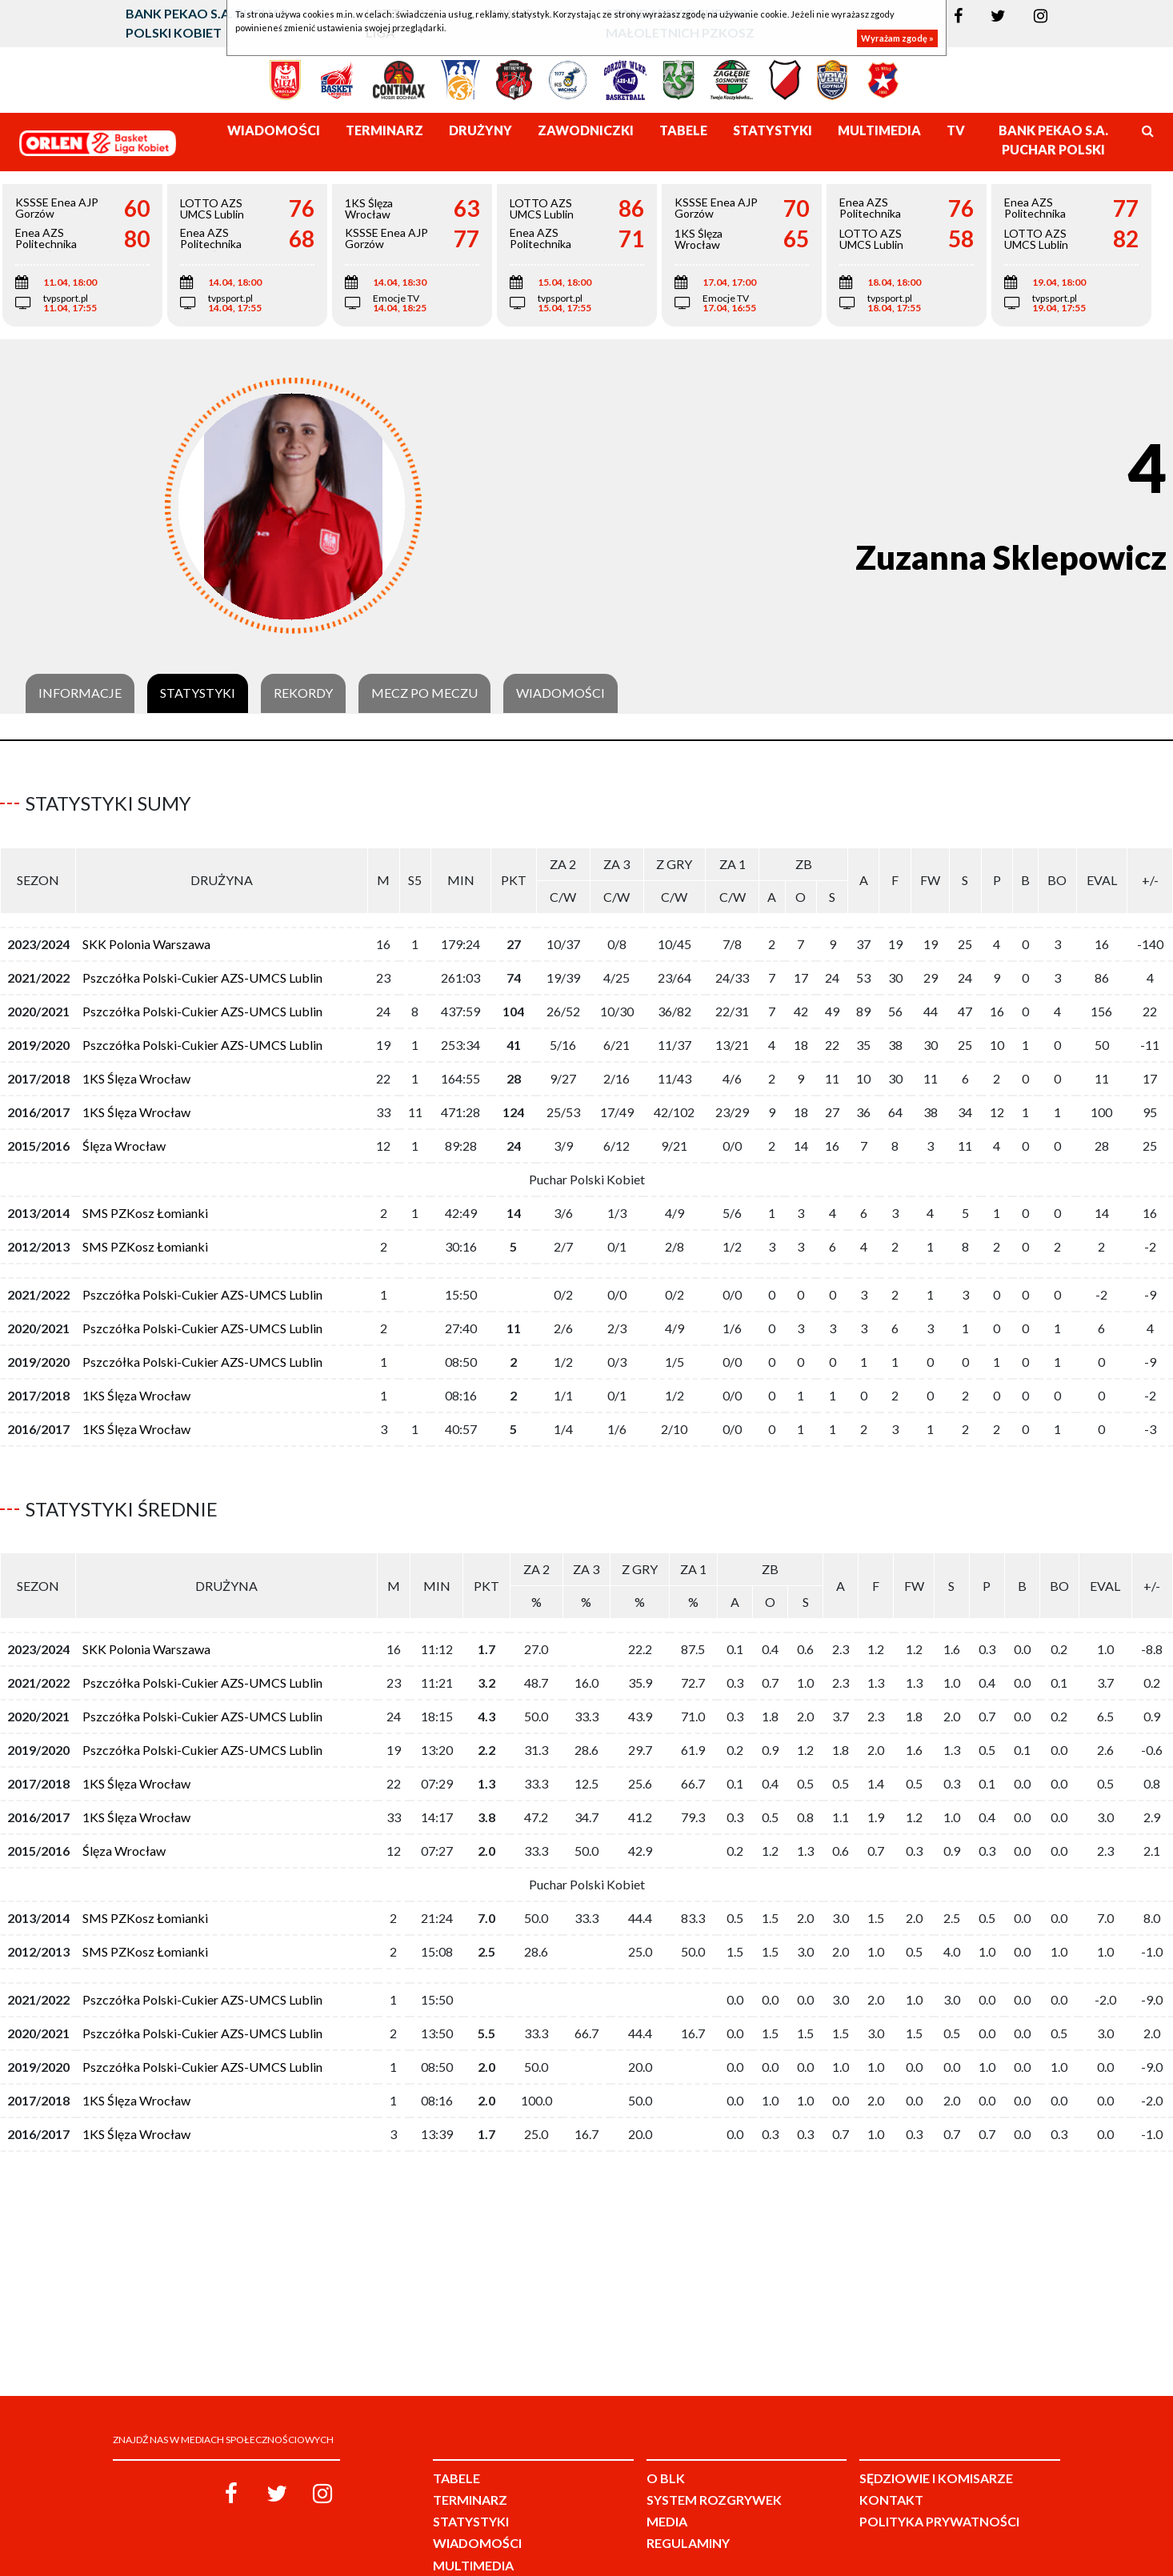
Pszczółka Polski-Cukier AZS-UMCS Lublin (202, 971)
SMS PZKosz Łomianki (145, 1206)
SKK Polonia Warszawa (146, 937)
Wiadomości (560, 693)
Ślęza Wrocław (124, 1139)
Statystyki (197, 693)
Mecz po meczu (424, 693)
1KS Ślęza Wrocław (136, 1072)
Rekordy (303, 693)
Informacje (80, 693)
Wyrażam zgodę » (897, 38)
